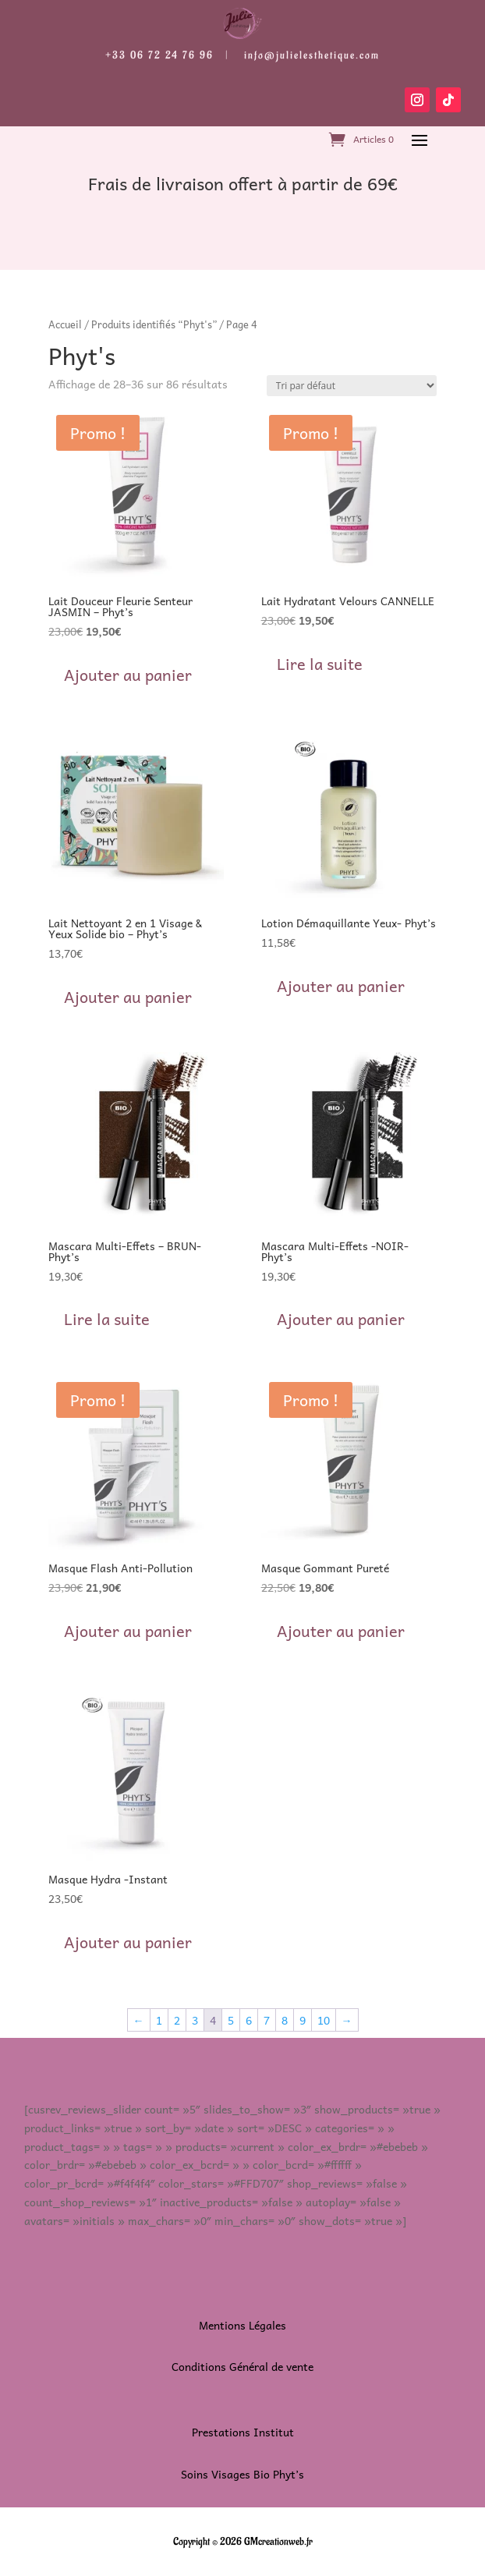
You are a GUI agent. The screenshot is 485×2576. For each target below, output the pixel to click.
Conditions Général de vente (242, 2366)
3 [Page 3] (195, 2020)
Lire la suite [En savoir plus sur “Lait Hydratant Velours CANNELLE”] (320, 663)
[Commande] (352, 385)
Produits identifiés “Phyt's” (154, 324)
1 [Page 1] (159, 2020)
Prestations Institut (243, 2431)
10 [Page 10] (323, 2020)
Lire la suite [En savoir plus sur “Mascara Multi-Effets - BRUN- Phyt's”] (107, 1318)
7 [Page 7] (267, 2020)
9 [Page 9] (302, 2020)
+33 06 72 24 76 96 (159, 55)
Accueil (65, 324)
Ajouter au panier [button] (128, 674)
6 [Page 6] (249, 2020)
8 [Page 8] (284, 2020)
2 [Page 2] (177, 2020)
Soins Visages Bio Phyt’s (242, 2473)
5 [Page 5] (231, 2020)
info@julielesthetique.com (312, 55)
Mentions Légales (242, 2324)
